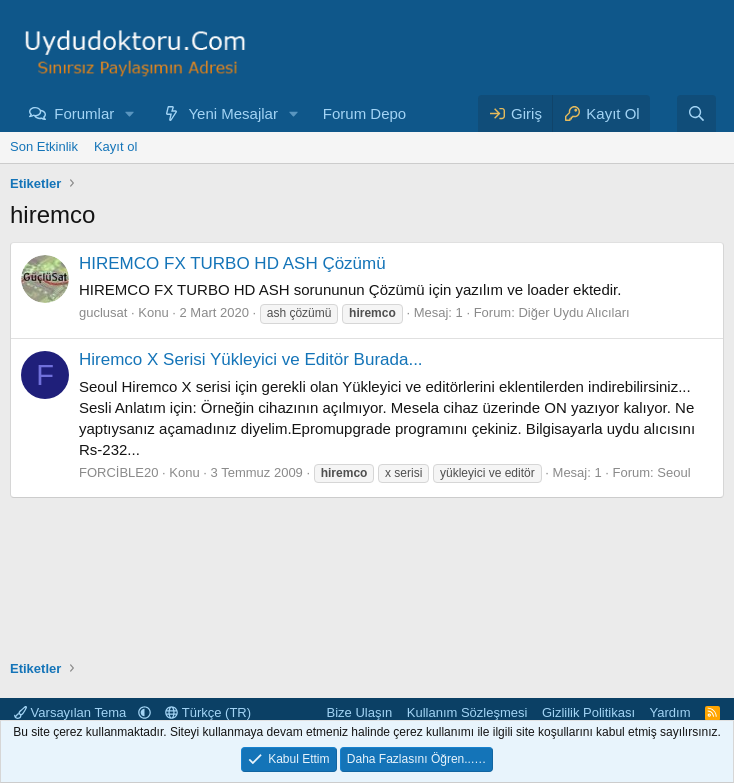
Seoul (673, 472)
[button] (130, 113)
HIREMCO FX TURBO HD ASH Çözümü (232, 263)
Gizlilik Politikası (588, 712)
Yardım (670, 712)
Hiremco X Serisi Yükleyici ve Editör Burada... (251, 359)
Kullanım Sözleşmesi (467, 712)
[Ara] (696, 113)
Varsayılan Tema (72, 712)
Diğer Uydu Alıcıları (573, 312)
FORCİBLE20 (118, 472)
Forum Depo (364, 113)
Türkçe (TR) (208, 712)
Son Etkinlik (44, 146)
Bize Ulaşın (360, 712)
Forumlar (84, 113)
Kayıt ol (115, 146)
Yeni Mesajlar (233, 113)
